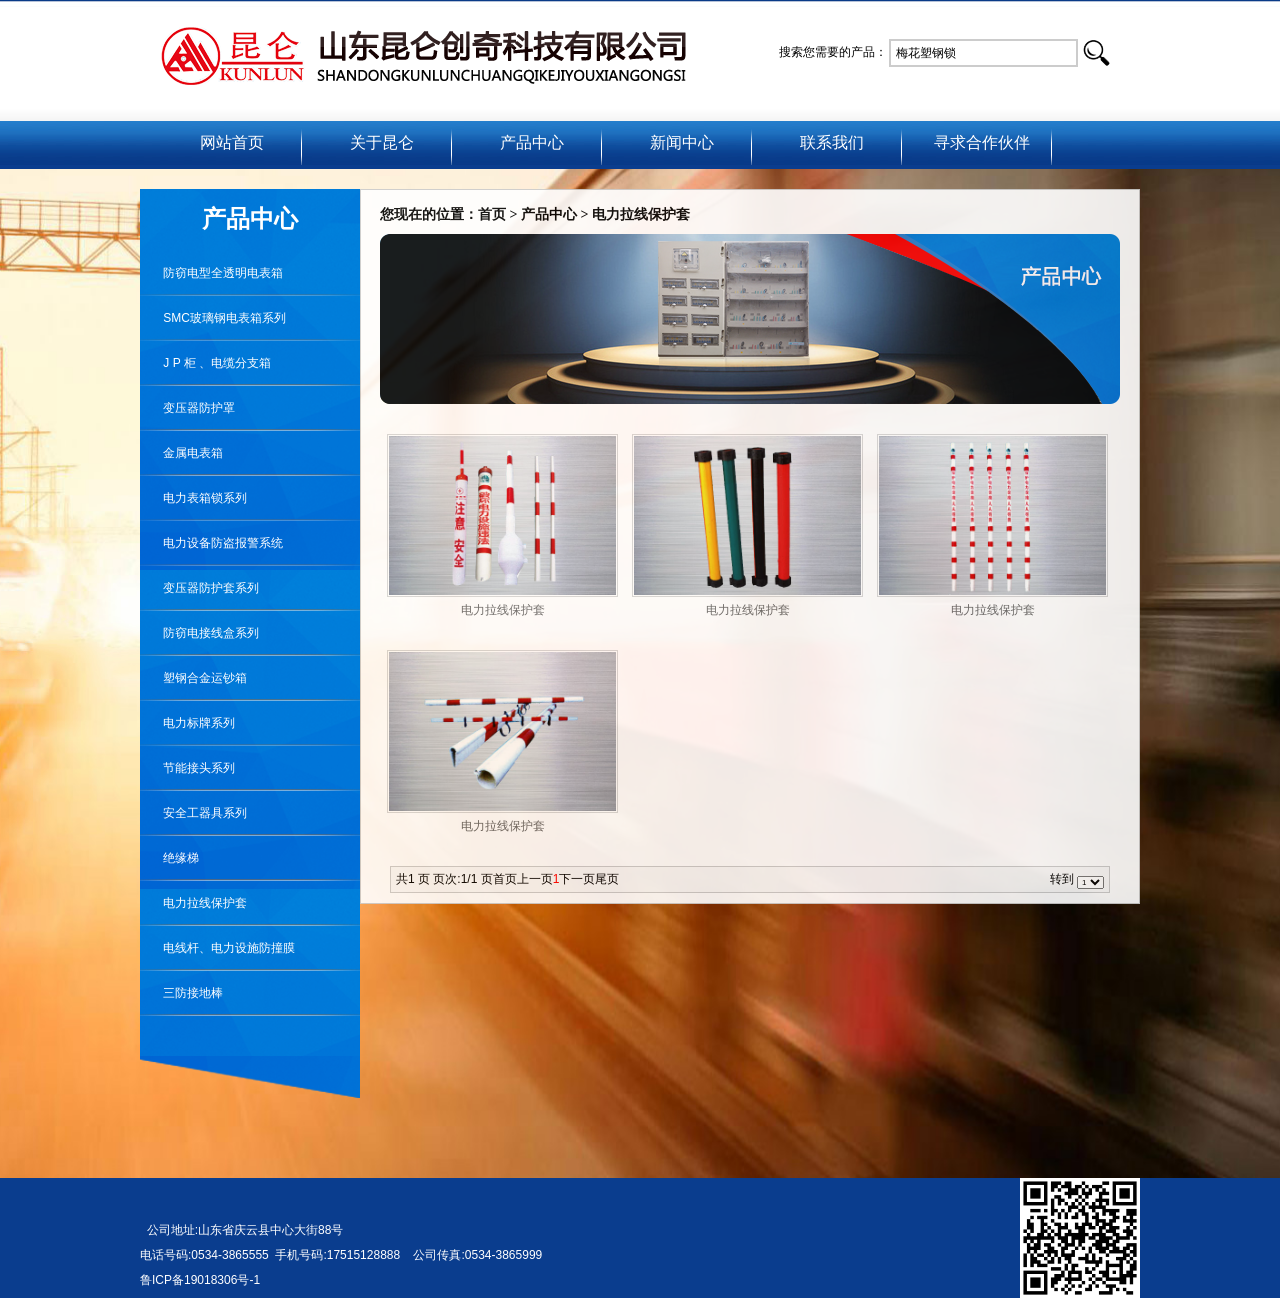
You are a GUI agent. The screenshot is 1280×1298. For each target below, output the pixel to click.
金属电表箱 (181, 453)
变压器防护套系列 (199, 588)
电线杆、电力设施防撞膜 (217, 948)
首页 (492, 214)
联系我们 (832, 142)
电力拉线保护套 (193, 903)
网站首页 (232, 142)
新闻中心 (682, 142)
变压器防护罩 (187, 408)
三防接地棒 (181, 993)
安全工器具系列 (193, 813)
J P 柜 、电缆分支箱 (205, 363)
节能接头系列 (187, 768)
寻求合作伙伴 (982, 142)
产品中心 (532, 142)
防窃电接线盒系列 (199, 633)
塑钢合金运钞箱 (193, 678)
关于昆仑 (382, 142)
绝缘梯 (169, 858)
